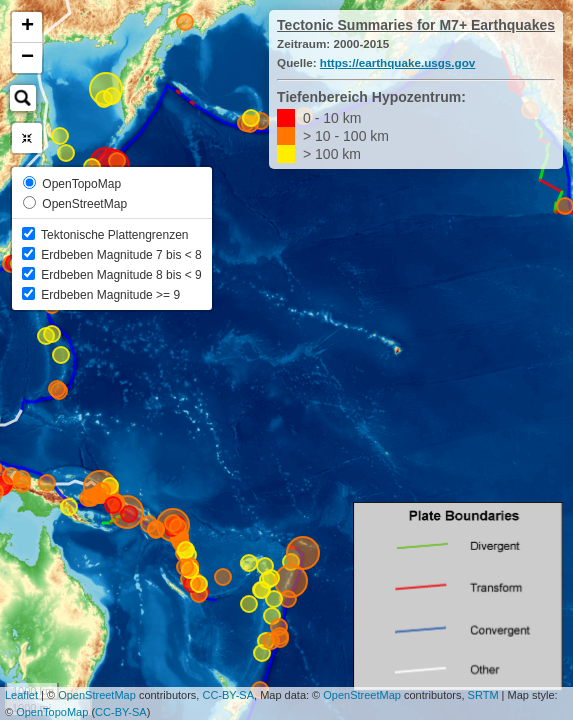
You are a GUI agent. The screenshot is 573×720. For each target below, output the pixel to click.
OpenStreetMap (97, 695)
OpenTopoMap (52, 712)
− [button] (27, 58)
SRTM (483, 695)
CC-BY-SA (228, 695)
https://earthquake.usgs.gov (397, 62)
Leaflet (21, 695)
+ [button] (27, 27)
